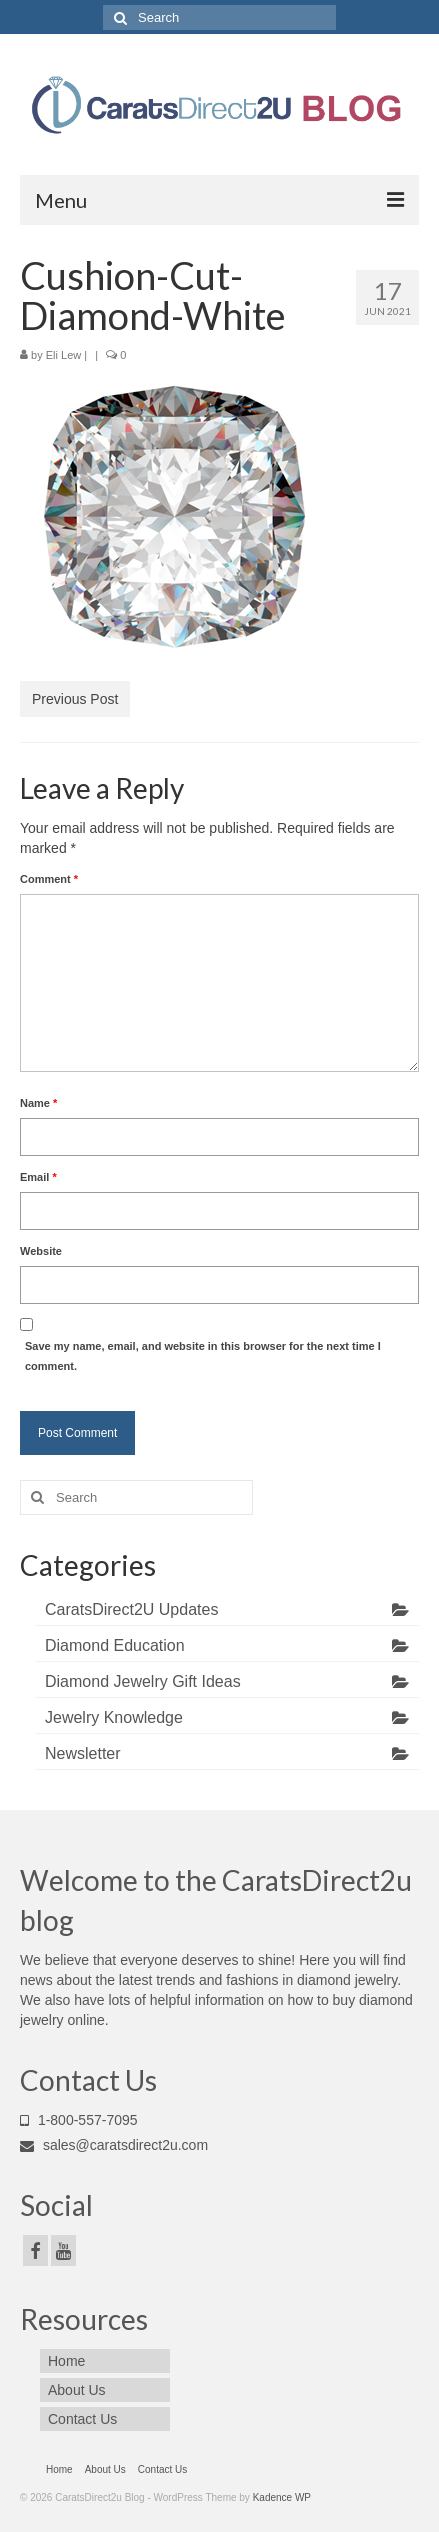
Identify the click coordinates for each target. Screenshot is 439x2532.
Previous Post (75, 699)
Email (38, 1177)
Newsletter (83, 1753)
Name (38, 1103)
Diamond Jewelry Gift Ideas (143, 1681)
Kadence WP (282, 2497)
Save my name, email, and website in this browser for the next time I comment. (203, 1356)
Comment (49, 879)
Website (41, 1251)
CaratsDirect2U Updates (131, 1609)
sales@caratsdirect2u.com (114, 2145)
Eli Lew (63, 355)
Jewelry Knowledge (114, 1717)
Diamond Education (115, 1645)
